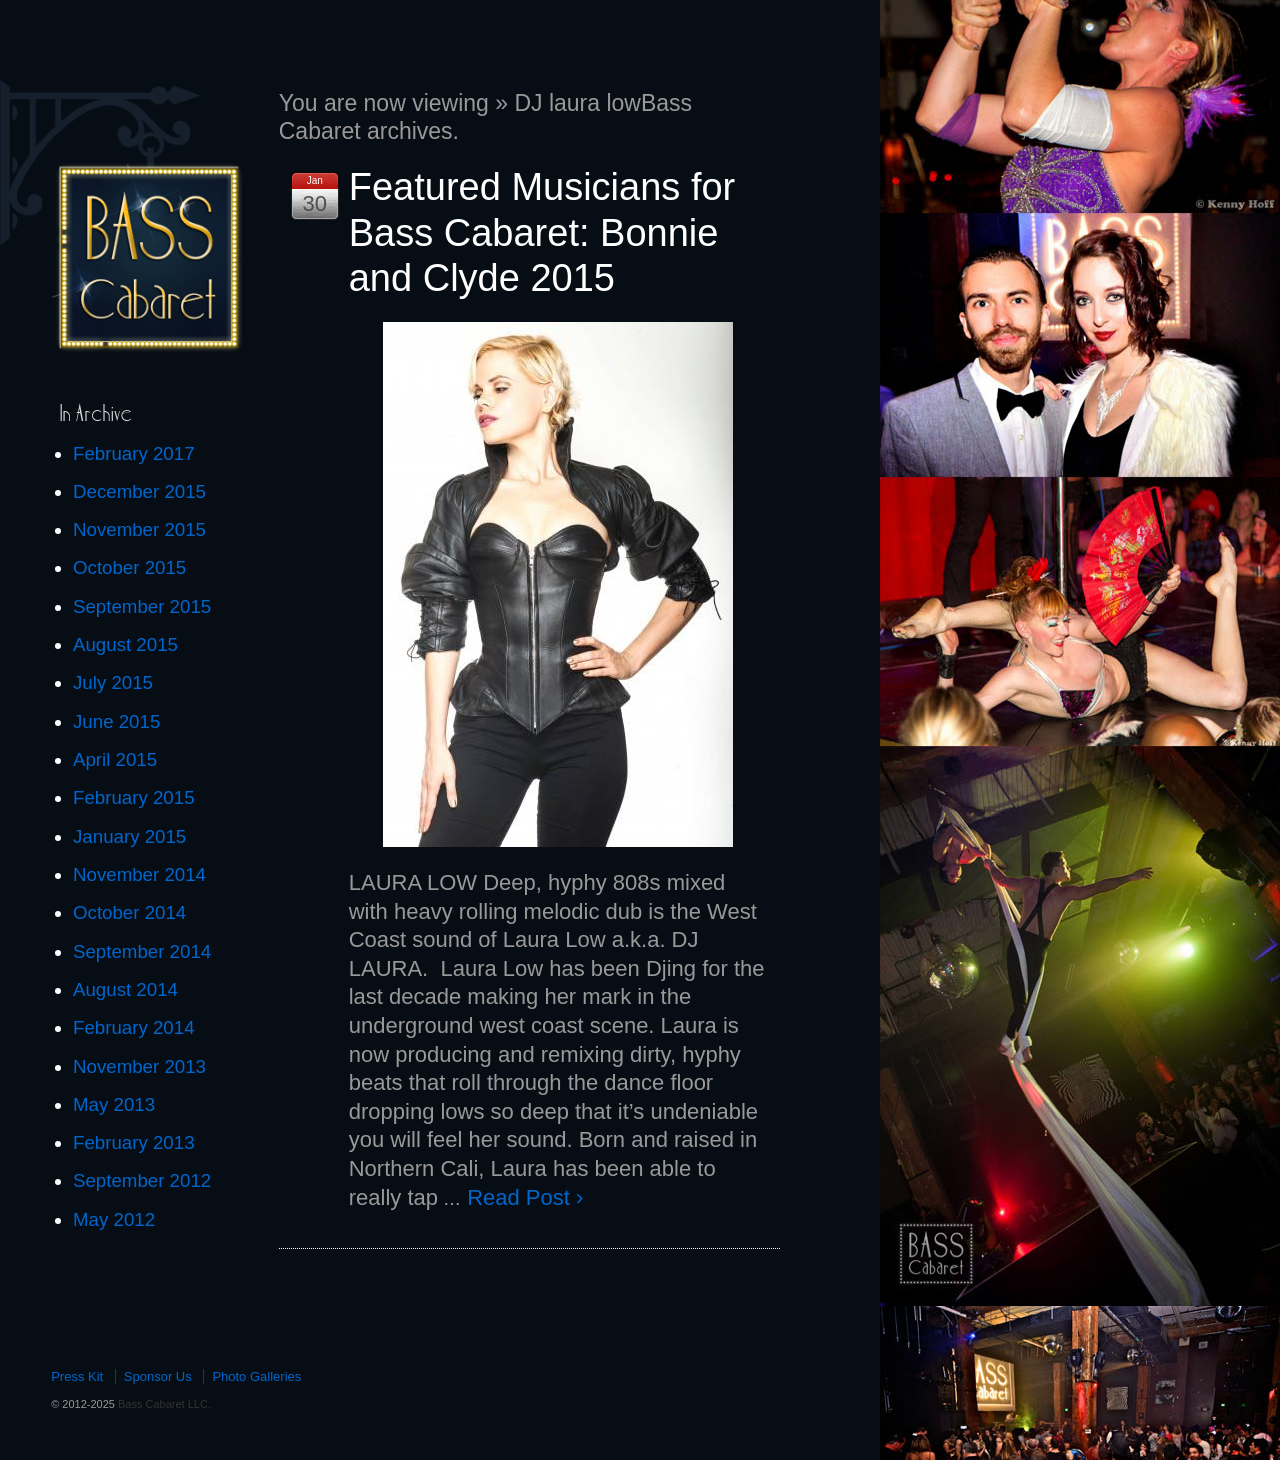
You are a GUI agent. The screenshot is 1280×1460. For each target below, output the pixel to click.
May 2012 (114, 1219)
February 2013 (134, 1142)
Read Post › (525, 1197)
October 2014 (129, 912)
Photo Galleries (256, 1376)
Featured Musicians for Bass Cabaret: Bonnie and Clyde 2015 (542, 232)
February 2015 (134, 797)
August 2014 (125, 989)
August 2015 (125, 644)
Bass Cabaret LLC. (163, 1404)
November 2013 (139, 1066)
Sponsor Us (158, 1376)
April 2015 (115, 759)
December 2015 (139, 491)
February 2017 (134, 453)
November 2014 (139, 874)
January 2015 (129, 836)
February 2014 (134, 1027)
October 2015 (129, 567)
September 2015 (142, 606)
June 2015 (116, 721)
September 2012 (142, 1180)
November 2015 (139, 529)
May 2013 (114, 1104)
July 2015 (113, 682)
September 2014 (142, 951)
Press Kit (77, 1376)
